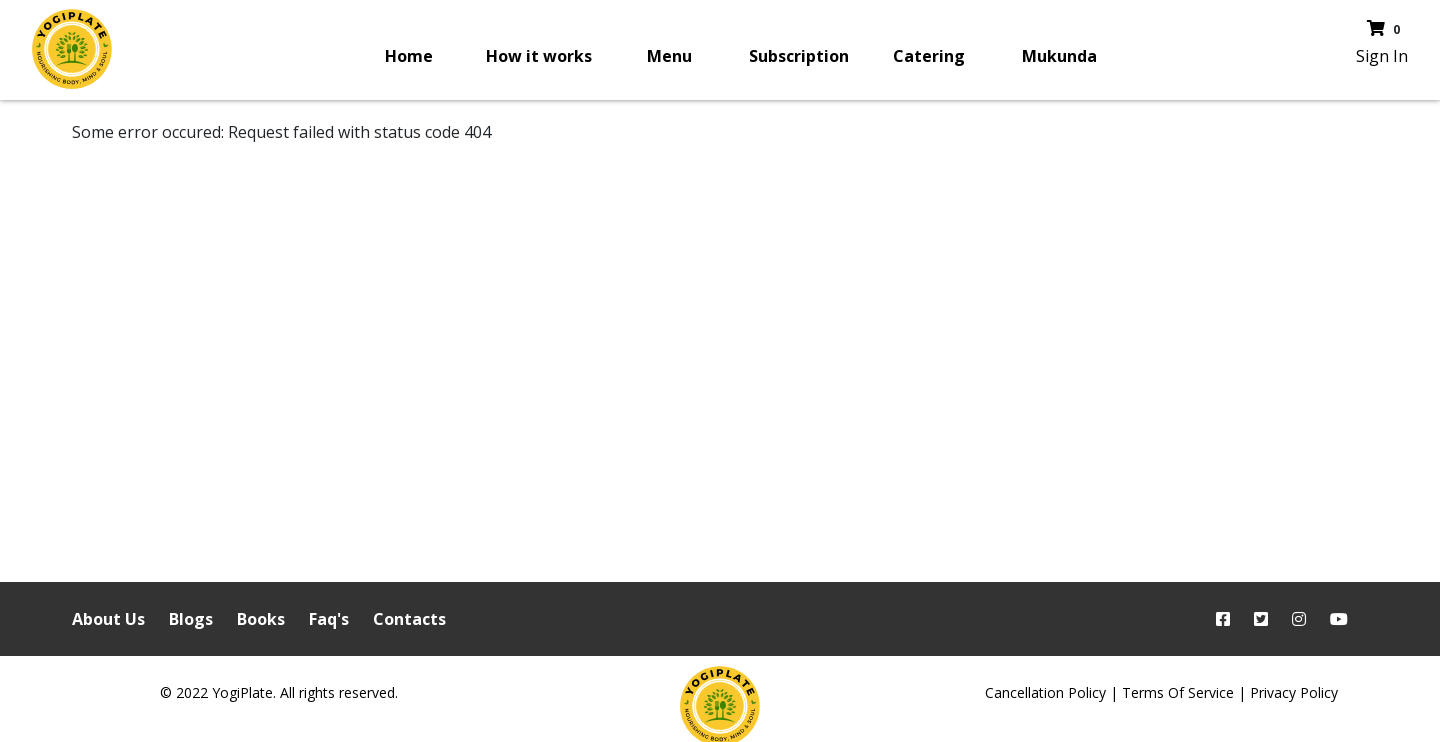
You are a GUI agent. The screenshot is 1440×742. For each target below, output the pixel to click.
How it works (539, 56)
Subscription (799, 56)
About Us (108, 619)
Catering (929, 56)
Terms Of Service (1178, 692)
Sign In (1382, 56)
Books (261, 619)
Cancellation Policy (1045, 692)
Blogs (191, 619)
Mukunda (1059, 56)
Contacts (409, 619)
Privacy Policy (1294, 692)
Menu (669, 56)
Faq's (329, 619)
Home (409, 56)
